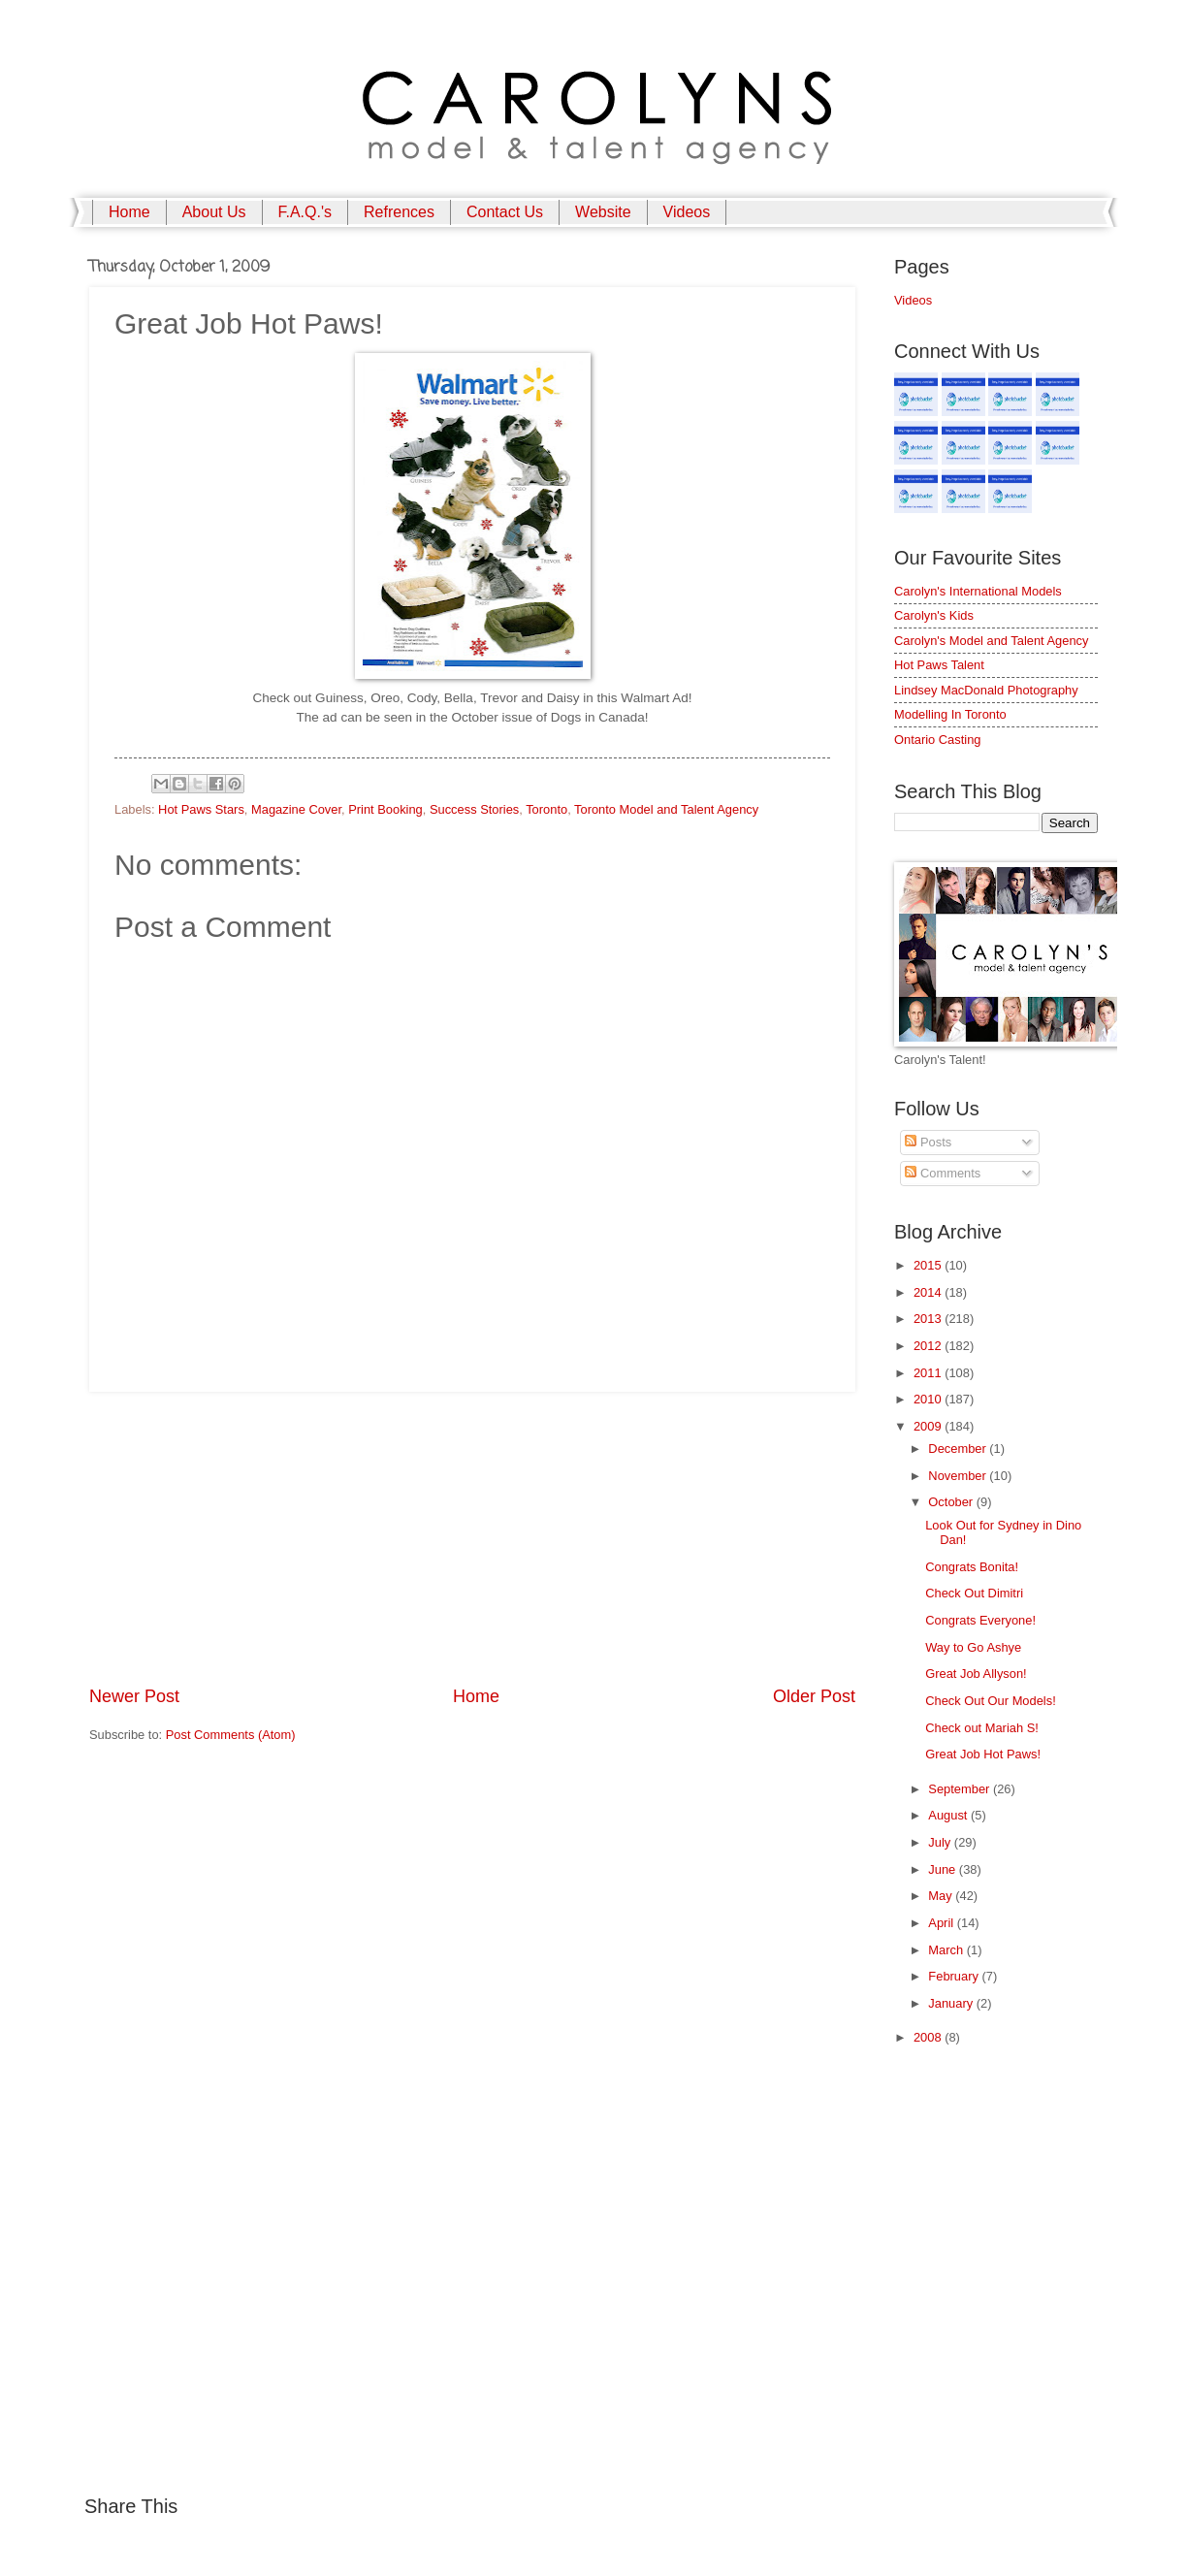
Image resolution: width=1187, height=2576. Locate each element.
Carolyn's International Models (978, 591)
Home (129, 212)
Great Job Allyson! (975, 1673)
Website (603, 212)
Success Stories (474, 809)
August (949, 1815)
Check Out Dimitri (974, 1593)
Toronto (546, 809)
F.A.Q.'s (305, 212)
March (947, 1950)
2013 (929, 1318)
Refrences (399, 212)
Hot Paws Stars (201, 809)
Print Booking (385, 809)
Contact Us (504, 212)
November (958, 1475)
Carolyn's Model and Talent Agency (991, 640)
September (960, 1789)
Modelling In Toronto (950, 714)
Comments (942, 1173)
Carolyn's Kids (934, 615)
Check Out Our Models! (990, 1700)
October (952, 1502)
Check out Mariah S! (982, 1728)
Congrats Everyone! (980, 1620)
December (958, 1448)
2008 (929, 2037)
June (943, 1869)
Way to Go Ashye (973, 1647)
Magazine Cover (296, 809)
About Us (214, 212)
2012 (929, 1345)
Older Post (814, 1696)
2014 (929, 1292)
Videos (687, 212)
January (952, 2003)
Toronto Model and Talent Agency (666, 809)
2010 (929, 1399)
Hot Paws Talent (939, 665)
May (941, 1895)
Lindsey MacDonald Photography (986, 690)
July (940, 1842)
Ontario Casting (937, 739)
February (954, 1976)
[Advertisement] (472, 1538)
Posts (928, 1142)
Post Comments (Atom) (231, 1734)
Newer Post (134, 1696)
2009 (929, 1426)
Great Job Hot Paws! (983, 1754)
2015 (929, 1265)
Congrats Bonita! (971, 1567)
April (942, 1923)
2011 (929, 1373)
